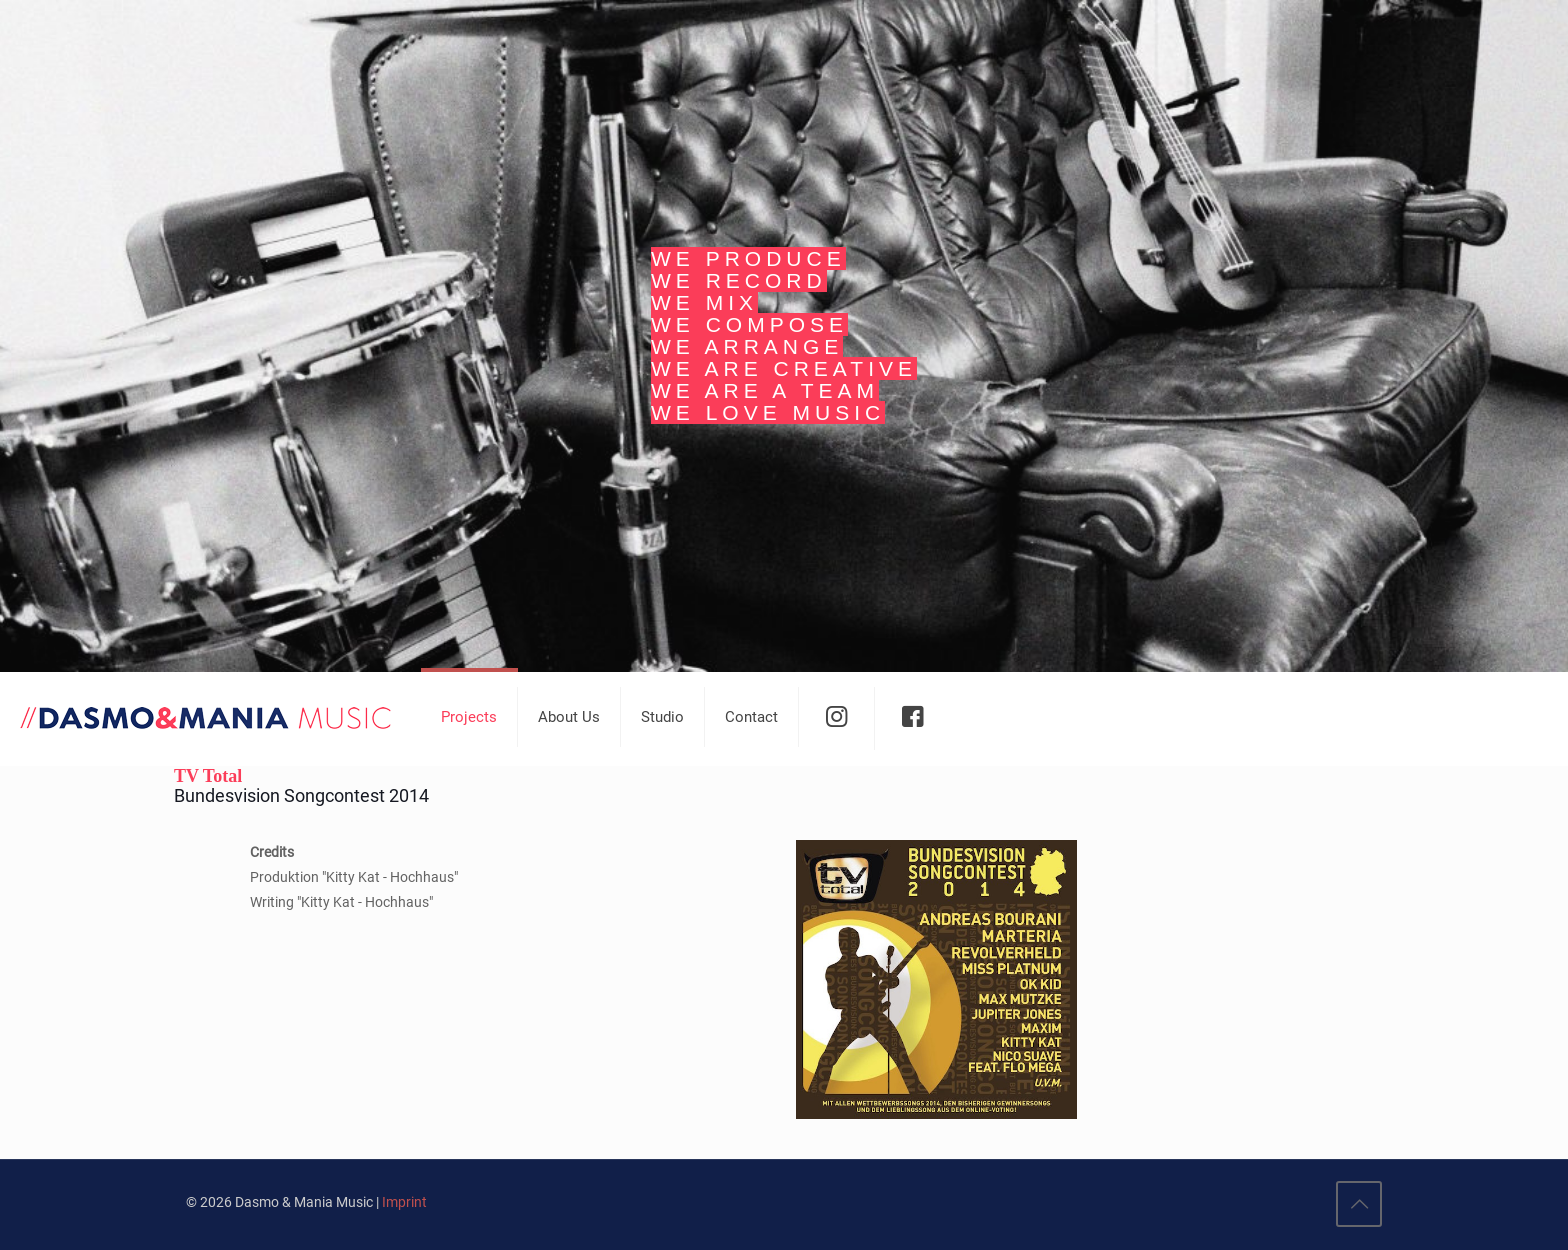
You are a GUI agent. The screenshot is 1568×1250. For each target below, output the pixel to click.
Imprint (404, 1202)
